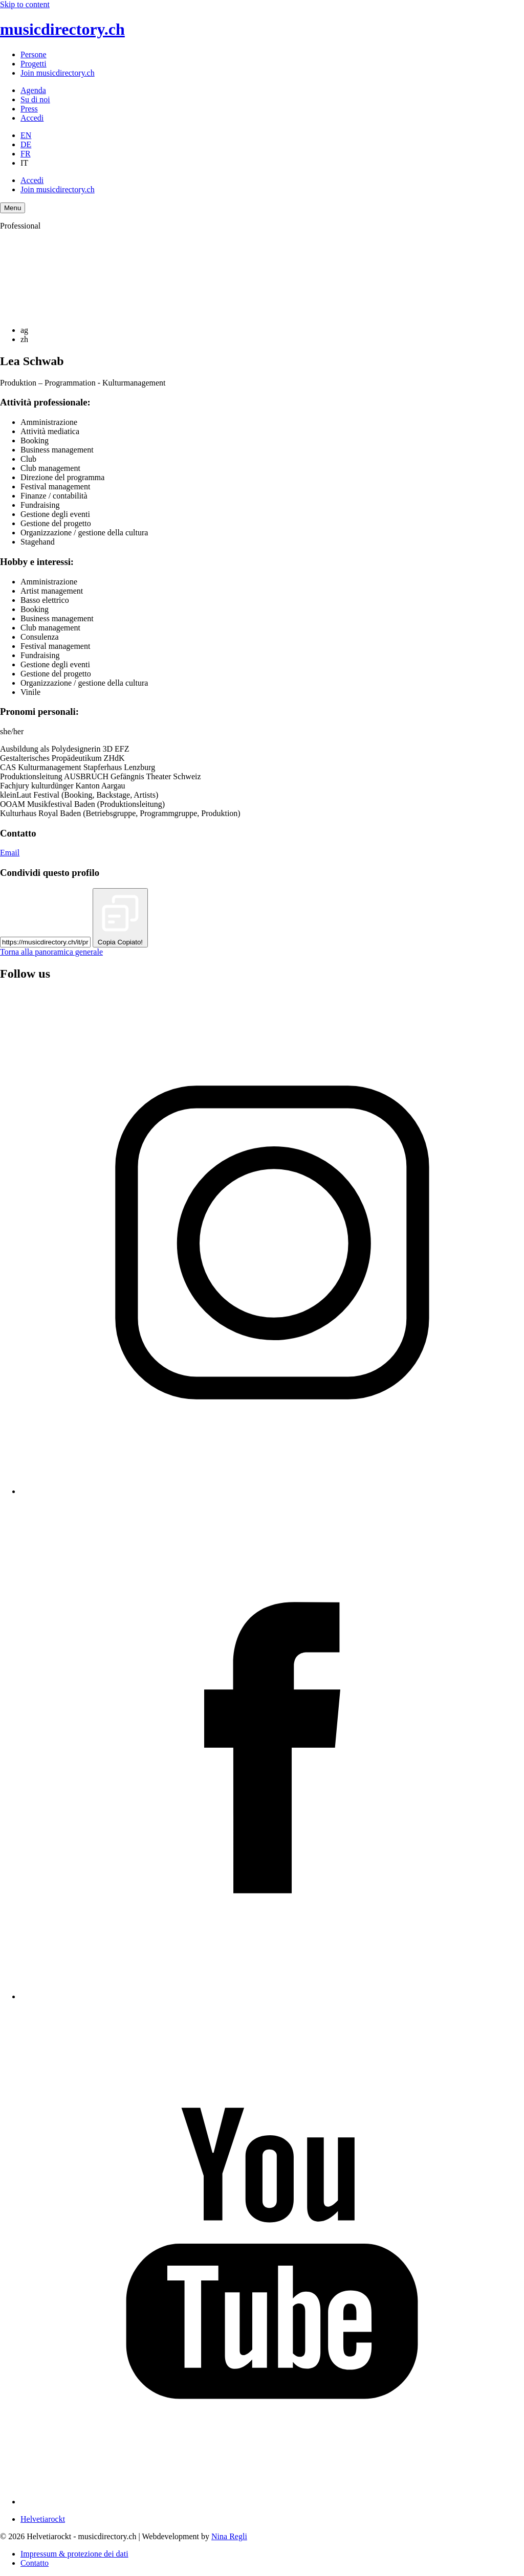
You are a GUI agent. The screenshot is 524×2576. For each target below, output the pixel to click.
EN (25, 135)
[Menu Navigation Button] (12, 207)
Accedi (31, 118)
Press (29, 108)
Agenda (33, 90)
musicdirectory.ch (62, 29)
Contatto (34, 2563)
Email (9, 852)
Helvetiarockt (42, 2519)
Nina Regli (229, 2536)
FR (25, 153)
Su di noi (35, 99)
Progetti (33, 63)
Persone (33, 54)
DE (25, 144)
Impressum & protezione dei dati (74, 2553)
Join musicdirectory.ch (57, 73)
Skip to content (25, 4)
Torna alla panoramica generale (51, 951)
